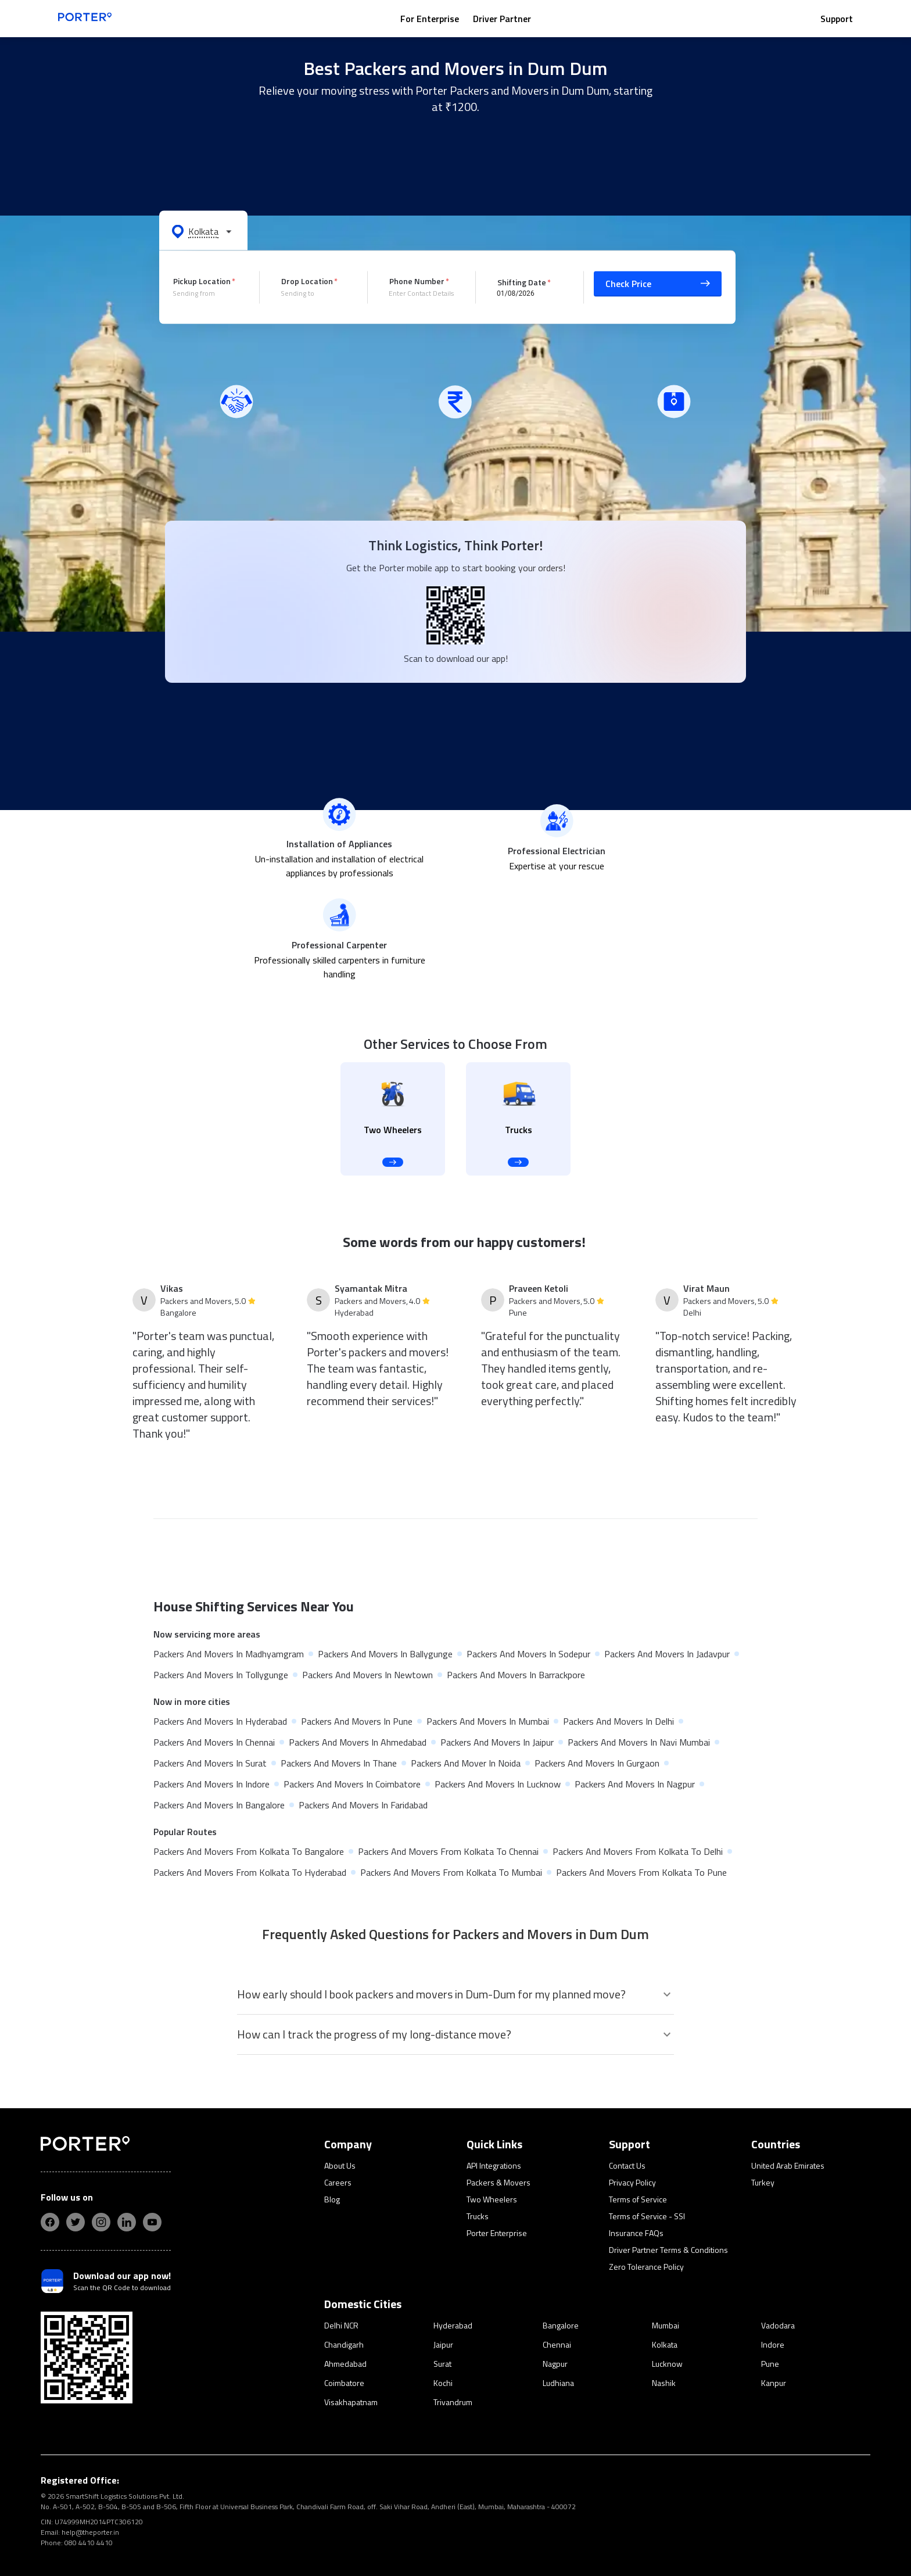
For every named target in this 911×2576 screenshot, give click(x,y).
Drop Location (307, 281)
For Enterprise (429, 19)
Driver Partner (502, 19)
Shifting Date (521, 281)
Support (836, 19)
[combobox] (207, 293)
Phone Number (416, 281)
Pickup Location (202, 281)
